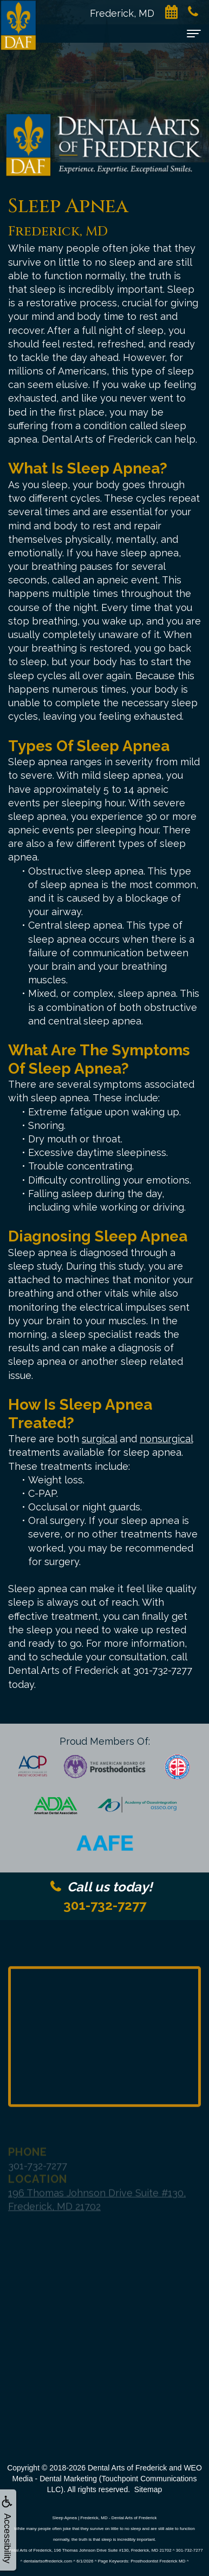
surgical (99, 1438)
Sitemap (148, 2489)
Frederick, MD (127, 13)
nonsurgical (166, 1438)
